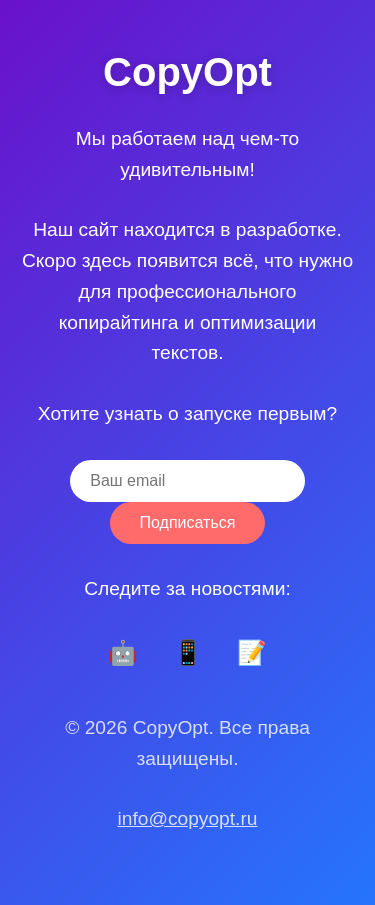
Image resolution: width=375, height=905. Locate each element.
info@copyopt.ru (187, 818)
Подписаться (188, 522)
